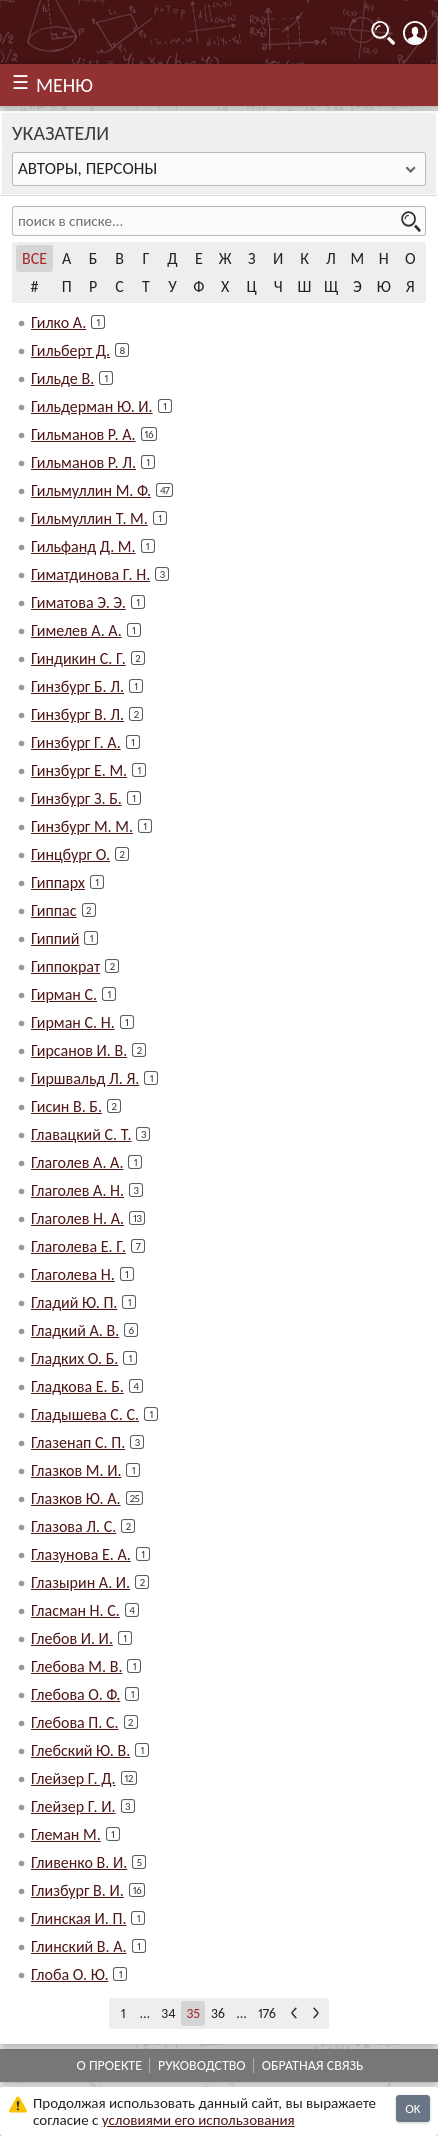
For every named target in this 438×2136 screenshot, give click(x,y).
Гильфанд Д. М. (83, 546)
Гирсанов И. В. (79, 1050)
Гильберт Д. (70, 350)
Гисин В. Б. (66, 1106)
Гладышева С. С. (85, 1414)
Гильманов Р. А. (83, 434)
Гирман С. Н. (73, 1022)
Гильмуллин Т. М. (89, 518)
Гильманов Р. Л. (83, 462)
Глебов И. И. (72, 1638)
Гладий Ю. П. (74, 1302)
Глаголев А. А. (77, 1162)
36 (218, 2013)
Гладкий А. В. (75, 1330)
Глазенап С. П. (78, 1442)
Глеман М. (66, 1834)
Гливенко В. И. (79, 1862)
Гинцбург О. (70, 854)
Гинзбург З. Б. (76, 798)
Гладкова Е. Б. (77, 1386)
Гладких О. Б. (74, 1358)
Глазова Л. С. (73, 1526)
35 (193, 2013)
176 (267, 2013)
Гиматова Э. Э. (78, 602)
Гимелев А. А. (76, 630)
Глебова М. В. (76, 1666)
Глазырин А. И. (80, 1582)
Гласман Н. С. (75, 1610)
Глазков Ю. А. (76, 1498)
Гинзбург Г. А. (76, 742)
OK (412, 2108)
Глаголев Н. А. (77, 1218)
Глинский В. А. (79, 1946)
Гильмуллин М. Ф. (91, 490)
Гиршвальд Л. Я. (85, 1078)
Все (34, 258)
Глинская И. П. (78, 1918)
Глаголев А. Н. (77, 1190)
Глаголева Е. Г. (78, 1246)
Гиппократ (65, 966)
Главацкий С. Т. (81, 1134)
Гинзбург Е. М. (79, 770)
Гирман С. (64, 994)
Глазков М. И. (76, 1470)
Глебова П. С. (75, 1722)
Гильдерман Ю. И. (92, 406)
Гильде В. (62, 378)
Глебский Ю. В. (80, 1750)
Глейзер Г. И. (73, 1806)
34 (168, 2013)
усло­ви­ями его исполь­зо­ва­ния (198, 2120)
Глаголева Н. (73, 1274)
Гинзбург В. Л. (77, 714)
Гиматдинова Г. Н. (90, 574)
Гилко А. (58, 322)
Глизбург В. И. (77, 1890)
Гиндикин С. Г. (78, 658)
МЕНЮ (64, 85)
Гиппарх (58, 882)
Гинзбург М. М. (82, 826)
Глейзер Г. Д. (73, 1778)
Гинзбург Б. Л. (77, 686)
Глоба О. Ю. (69, 1974)
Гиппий (55, 938)
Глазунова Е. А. (81, 1554)
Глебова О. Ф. (75, 1694)
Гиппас (54, 910)
